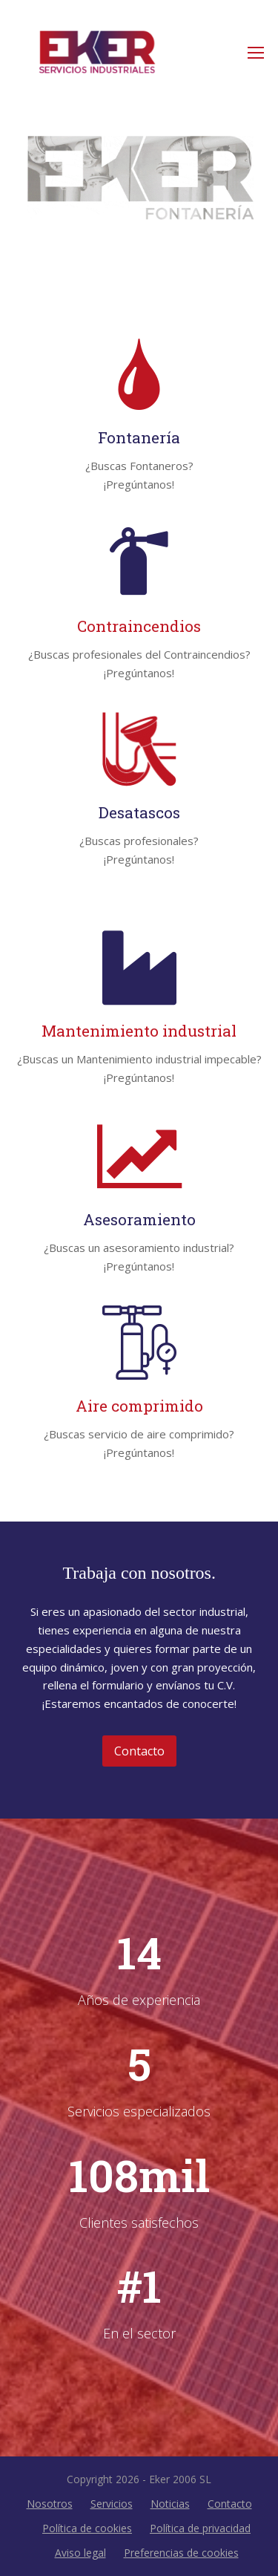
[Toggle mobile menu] (256, 52)
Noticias (170, 2504)
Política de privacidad (200, 2528)
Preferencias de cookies (181, 2553)
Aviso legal (80, 2553)
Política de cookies (87, 2528)
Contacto (230, 2504)
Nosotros (50, 2504)
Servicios (111, 2504)
